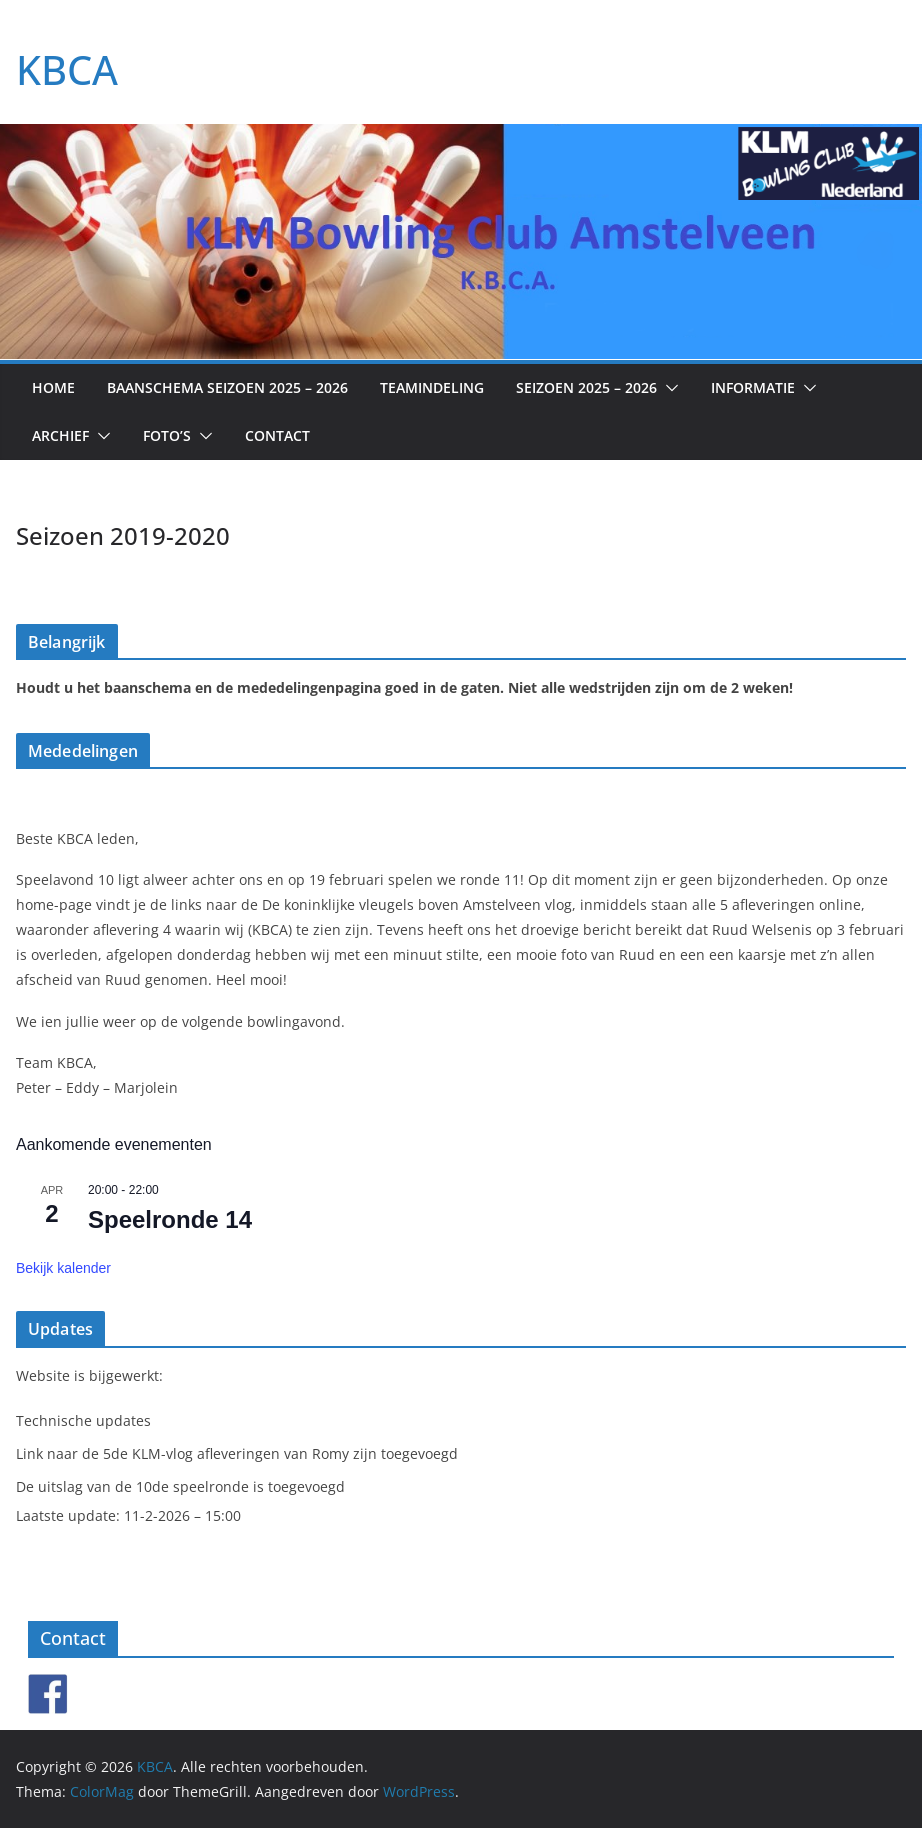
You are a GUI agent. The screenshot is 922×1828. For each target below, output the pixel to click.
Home (53, 387)
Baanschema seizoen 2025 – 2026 (227, 387)
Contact (277, 435)
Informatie (753, 387)
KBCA (67, 69)
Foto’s (167, 435)
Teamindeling (432, 387)
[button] (668, 388)
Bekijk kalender (63, 1268)
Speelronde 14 (170, 1219)
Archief (60, 435)
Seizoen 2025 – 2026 (586, 387)
